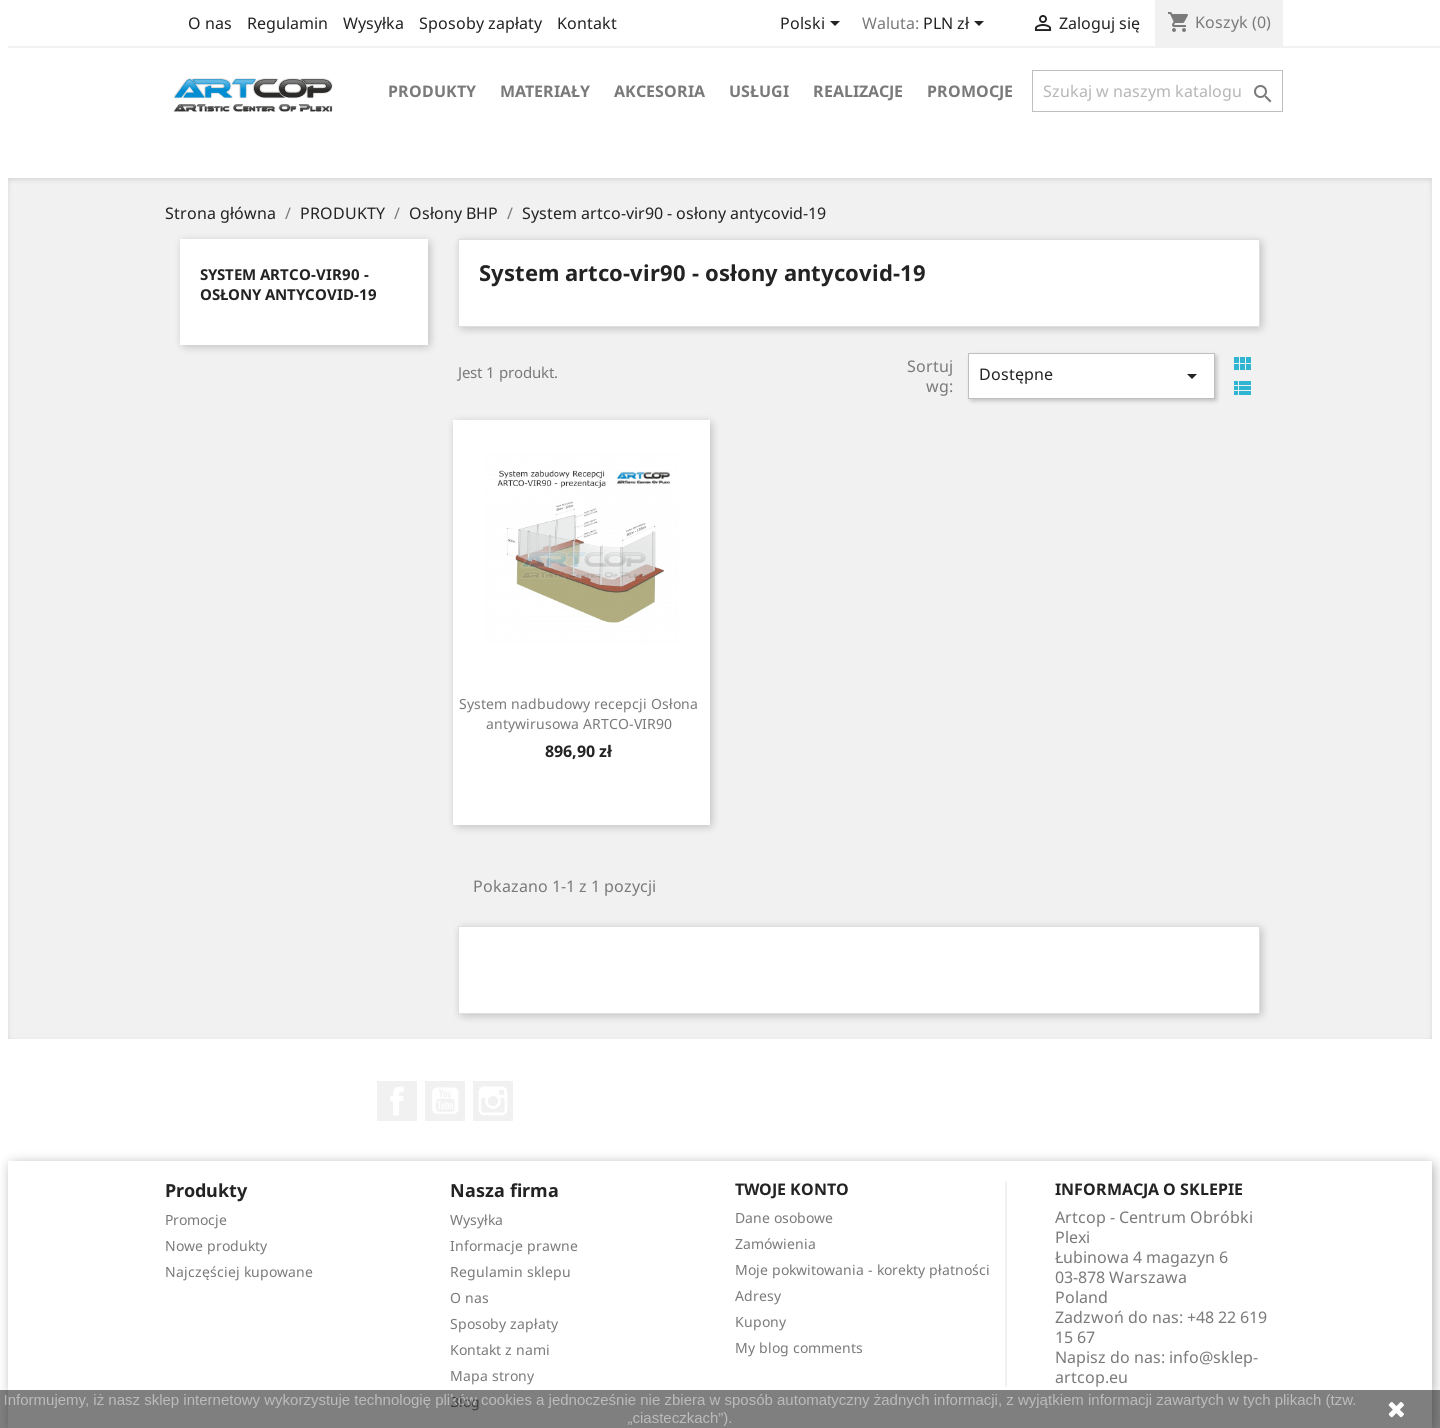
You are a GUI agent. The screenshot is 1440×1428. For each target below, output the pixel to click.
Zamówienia (775, 1243)
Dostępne (1091, 375)
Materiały (545, 91)
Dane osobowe (784, 1217)
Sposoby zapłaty (480, 23)
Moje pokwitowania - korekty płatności (862, 1269)
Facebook (397, 1101)
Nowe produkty (216, 1245)
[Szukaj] (1157, 91)
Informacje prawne (514, 1245)
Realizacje (858, 91)
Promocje (970, 91)
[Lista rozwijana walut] (957, 25)
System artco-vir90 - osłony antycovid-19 (288, 284)
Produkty (432, 91)
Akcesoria (659, 91)
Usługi (759, 91)
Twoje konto (792, 1189)
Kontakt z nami (500, 1349)
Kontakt (587, 23)
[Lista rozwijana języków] (813, 25)
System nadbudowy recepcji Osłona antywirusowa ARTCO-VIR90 (578, 713)
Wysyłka (373, 23)
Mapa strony (492, 1375)
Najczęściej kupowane (239, 1271)
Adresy (758, 1295)
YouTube (445, 1101)
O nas (210, 23)
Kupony (760, 1321)
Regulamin (287, 23)
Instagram (493, 1101)
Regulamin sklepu (510, 1271)
